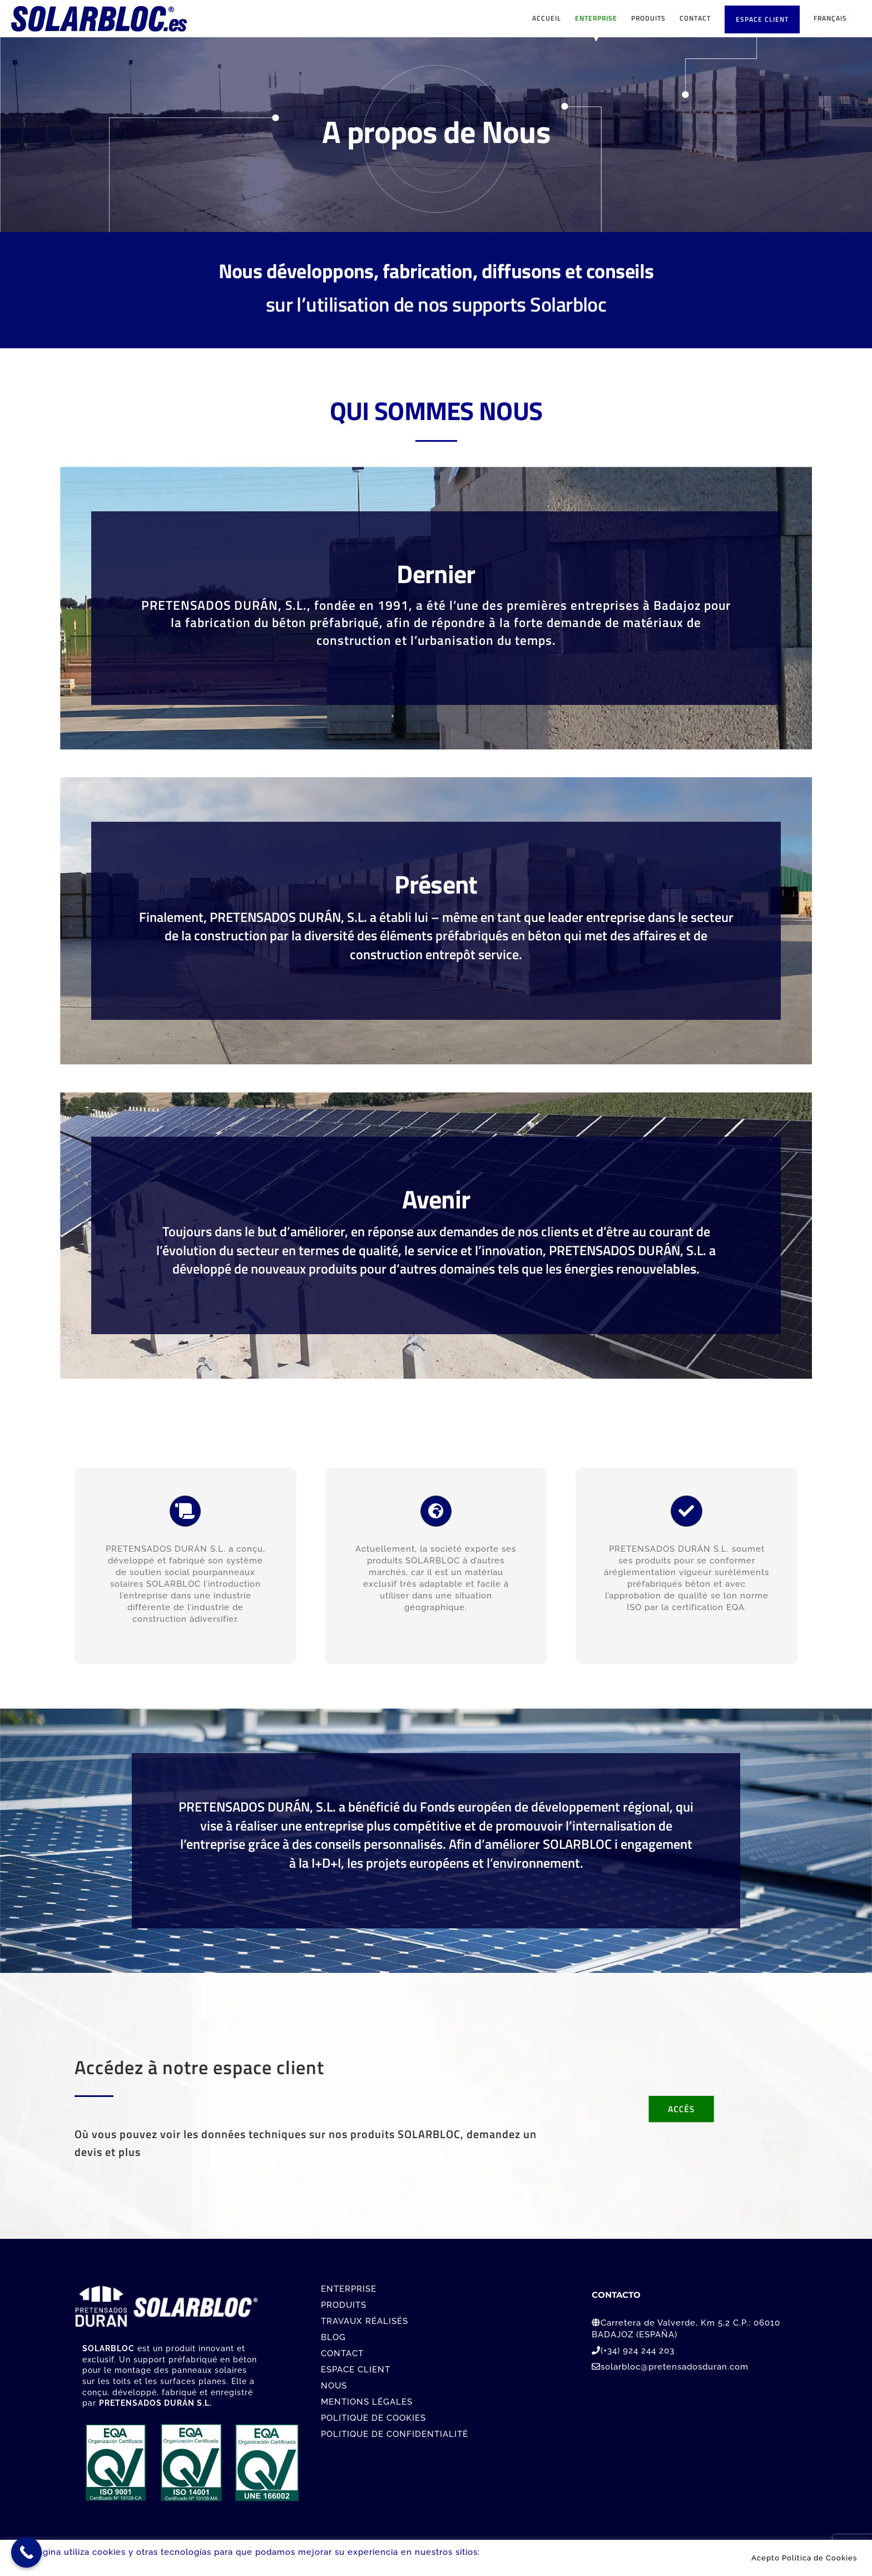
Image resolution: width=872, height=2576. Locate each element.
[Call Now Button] (26, 2552)
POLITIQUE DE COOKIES (373, 2418)
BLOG (333, 2337)
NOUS (334, 2386)
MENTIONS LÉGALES (367, 2402)
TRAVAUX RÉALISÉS (364, 2321)
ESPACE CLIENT (355, 2370)
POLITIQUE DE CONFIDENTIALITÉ (394, 2434)
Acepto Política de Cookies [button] (804, 2557)
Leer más (503, 2552)
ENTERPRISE (348, 2289)
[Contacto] (681, 2106)
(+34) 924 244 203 (638, 2351)
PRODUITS (343, 2305)
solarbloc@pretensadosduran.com (675, 2367)
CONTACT (342, 2353)
